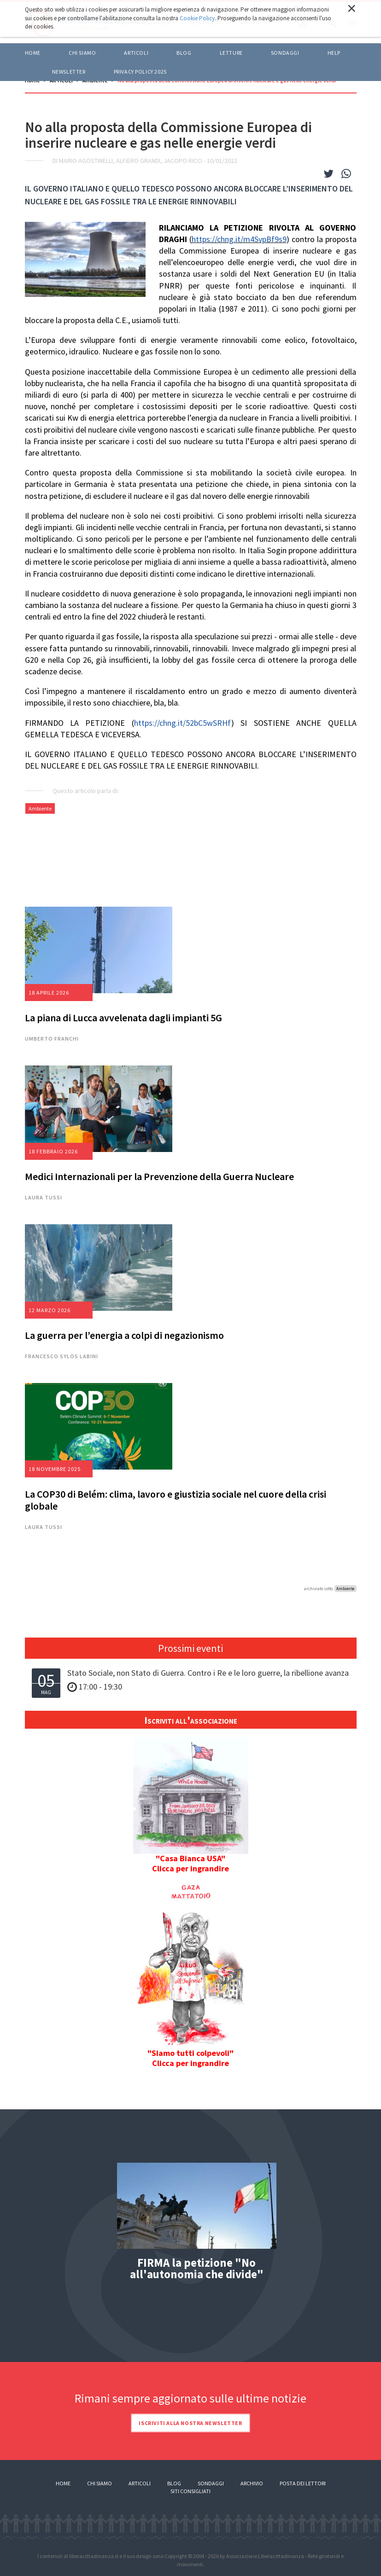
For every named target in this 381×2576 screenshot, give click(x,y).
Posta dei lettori (303, 2483)
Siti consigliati (190, 2491)
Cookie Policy (197, 18)
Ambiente (40, 808)
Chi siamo (82, 52)
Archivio (251, 2483)
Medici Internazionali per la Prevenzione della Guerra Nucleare (159, 1176)
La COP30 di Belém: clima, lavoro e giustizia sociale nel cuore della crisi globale (175, 1500)
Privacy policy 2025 (140, 71)
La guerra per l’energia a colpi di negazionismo (124, 1335)
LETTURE (231, 52)
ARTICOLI (136, 52)
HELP (334, 52)
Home (33, 52)
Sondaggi (285, 52)
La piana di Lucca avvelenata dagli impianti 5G (123, 1017)
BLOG (183, 52)
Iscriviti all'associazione (190, 1719)
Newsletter (69, 71)
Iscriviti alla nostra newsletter (190, 2423)
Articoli (140, 2483)
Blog (174, 2483)
